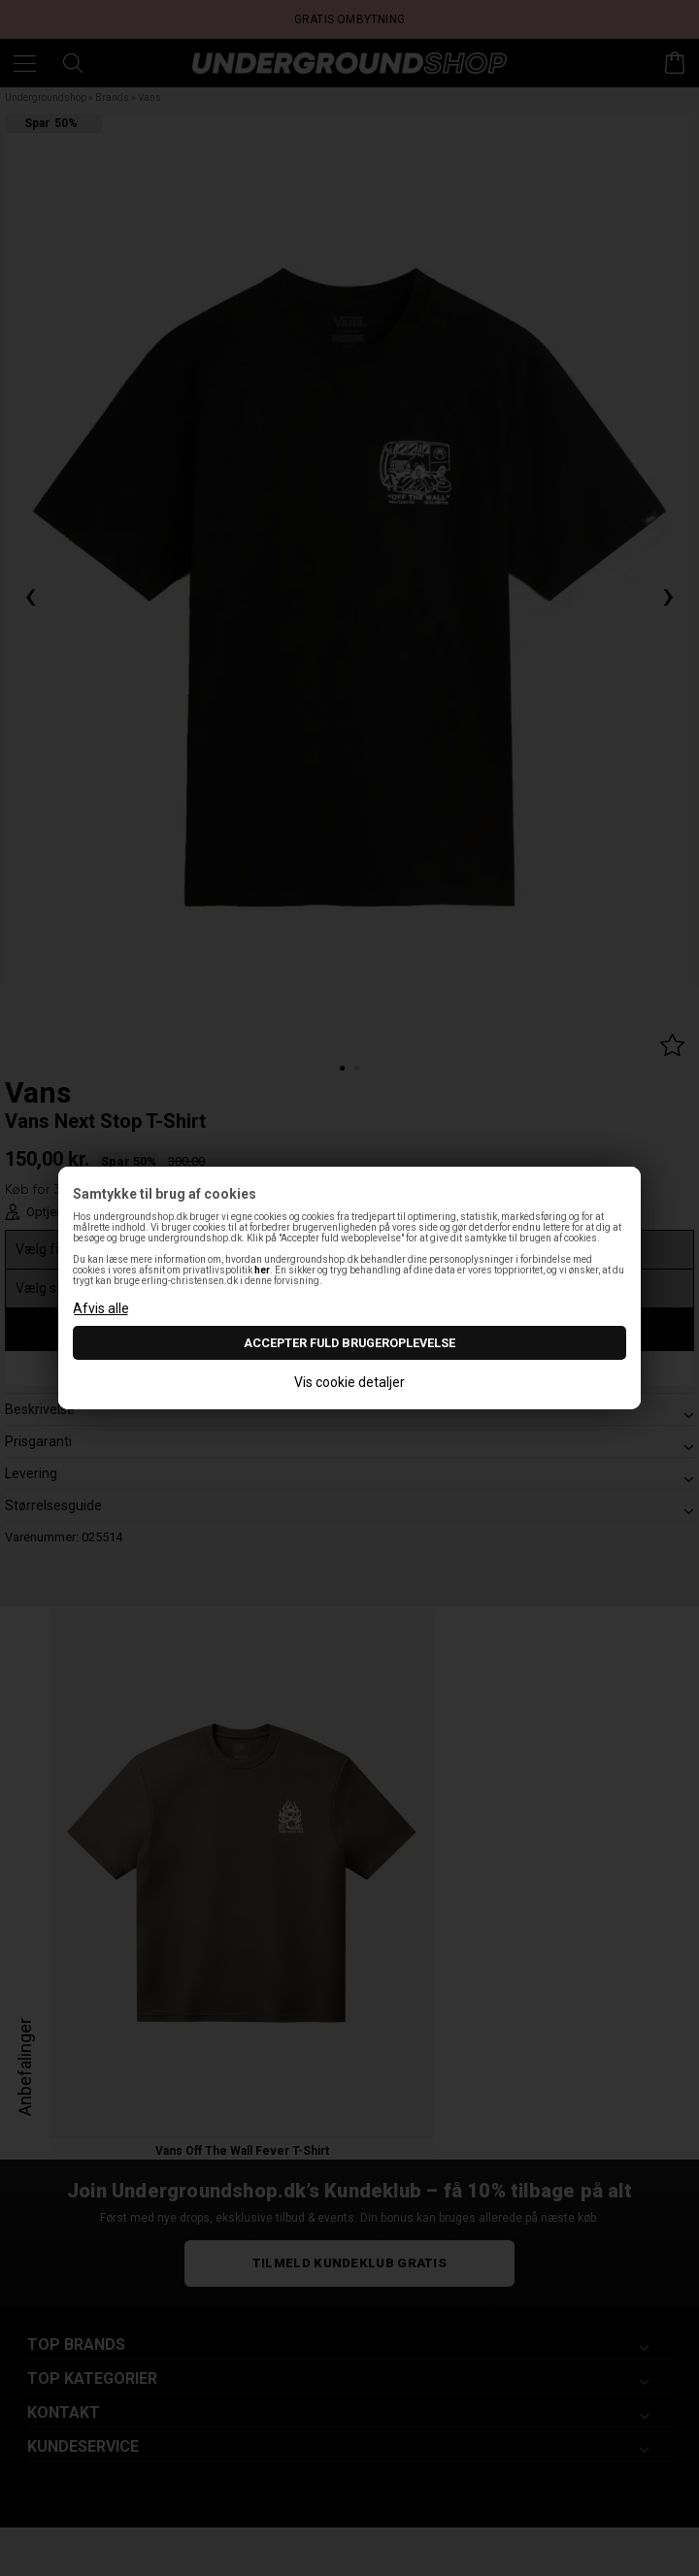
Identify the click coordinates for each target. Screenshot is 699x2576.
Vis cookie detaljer (349, 1382)
